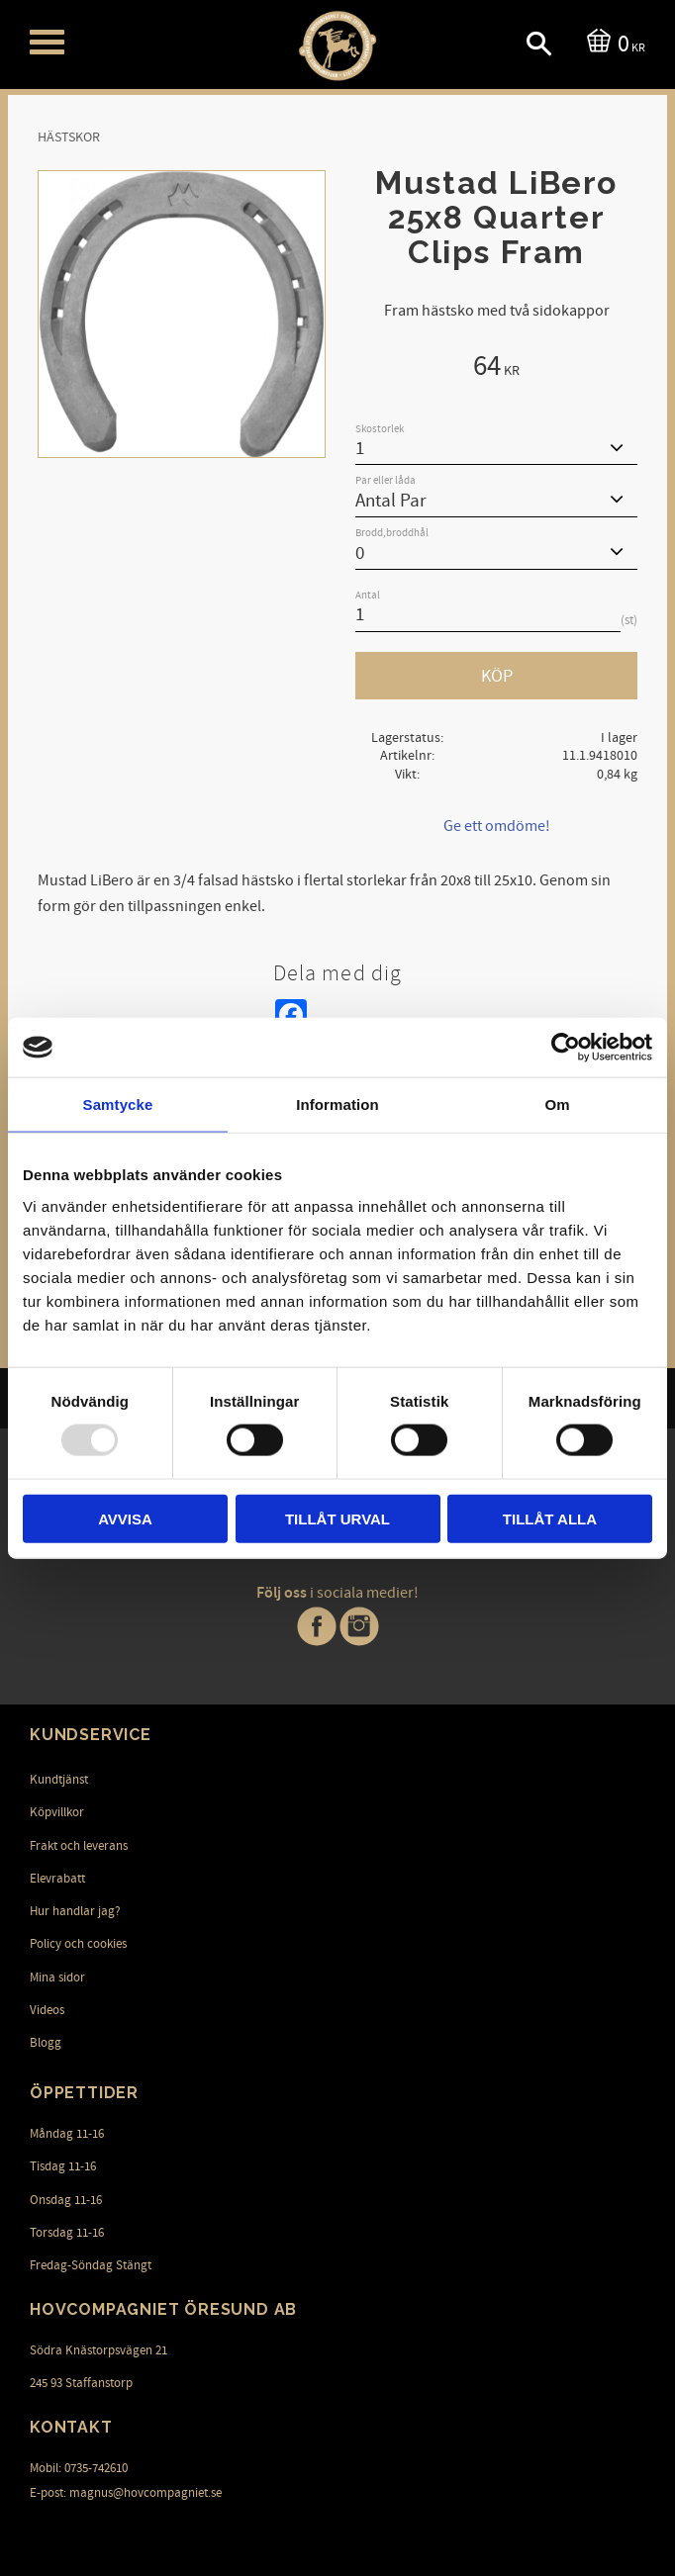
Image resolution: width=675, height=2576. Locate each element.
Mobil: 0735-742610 (79, 2468)
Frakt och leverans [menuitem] (79, 1846)
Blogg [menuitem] (45, 2043)
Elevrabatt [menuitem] (57, 1878)
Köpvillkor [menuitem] (57, 1812)
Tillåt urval (337, 1518)
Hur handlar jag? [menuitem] (75, 1911)
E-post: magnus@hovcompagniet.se (126, 2493)
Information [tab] (337, 1104)
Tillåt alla (550, 1518)
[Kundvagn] (612, 42)
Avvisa (125, 1518)
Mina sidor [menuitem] (57, 1977)
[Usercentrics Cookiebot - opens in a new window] (565, 1047)
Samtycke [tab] (118, 1104)
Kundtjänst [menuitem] (59, 1780)
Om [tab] (556, 1104)
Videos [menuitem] (47, 2010)
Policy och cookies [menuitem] (78, 1944)
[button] (47, 42)
